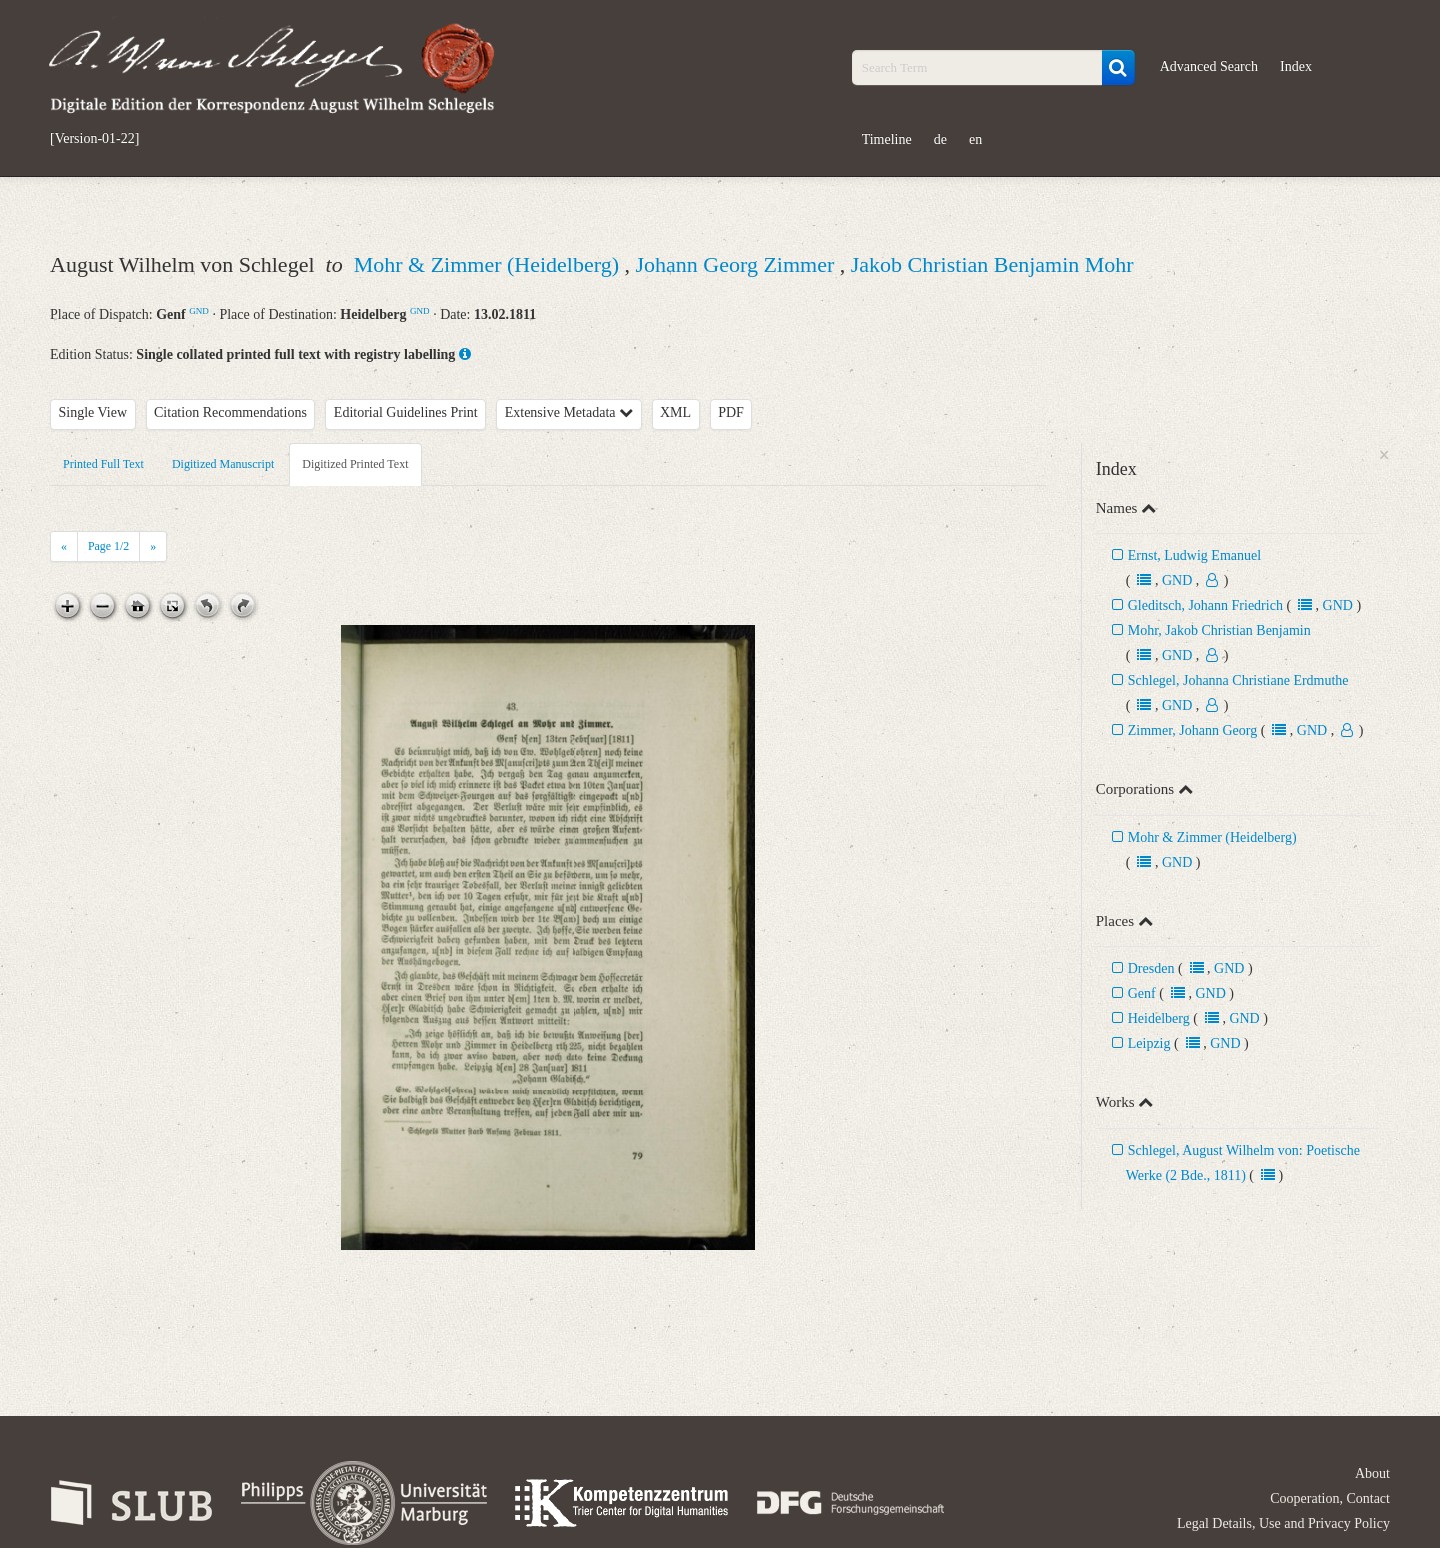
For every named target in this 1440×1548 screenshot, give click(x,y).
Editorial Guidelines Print (406, 412)
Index (1296, 66)
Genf (1142, 993)
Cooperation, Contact (1330, 1498)
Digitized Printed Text (355, 464)
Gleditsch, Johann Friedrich (1205, 605)
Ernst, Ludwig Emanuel (1194, 555)
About (1372, 1473)
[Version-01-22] (94, 139)
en (975, 139)
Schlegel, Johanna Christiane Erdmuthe (1238, 680)
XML (675, 412)
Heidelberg (1159, 1018)
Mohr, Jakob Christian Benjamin (1219, 630)
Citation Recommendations (230, 412)
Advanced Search (1209, 66)
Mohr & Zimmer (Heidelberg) (489, 264)
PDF (731, 412)
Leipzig (1149, 1043)
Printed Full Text (103, 464)
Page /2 (108, 546)
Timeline (887, 139)
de (940, 139)
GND (199, 311)
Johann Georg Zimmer (738, 264)
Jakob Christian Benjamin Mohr (992, 264)
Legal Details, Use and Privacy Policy (1283, 1523)
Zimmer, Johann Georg (1192, 730)
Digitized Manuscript (223, 464)
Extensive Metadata (569, 412)
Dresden (1151, 968)
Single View (93, 412)
